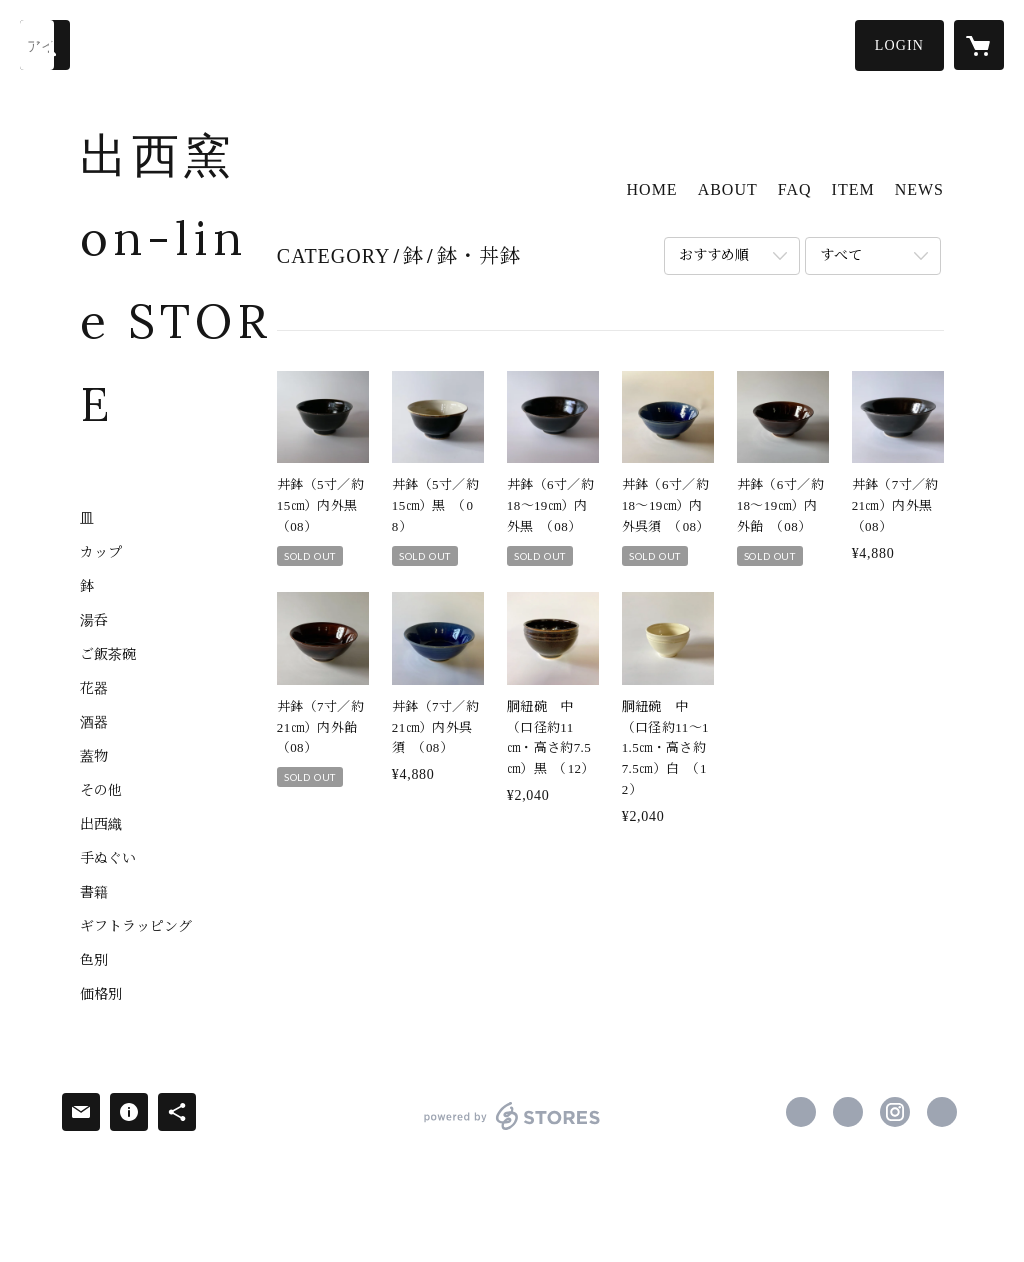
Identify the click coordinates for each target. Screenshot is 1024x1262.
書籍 (94, 893)
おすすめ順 (714, 255)
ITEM (853, 189)
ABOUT (728, 189)
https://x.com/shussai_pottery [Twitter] (848, 1112)
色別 (94, 961)
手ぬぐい (108, 859)
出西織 (101, 825)
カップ (101, 553)
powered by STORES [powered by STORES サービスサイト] (511, 1129)
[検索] (45, 45)
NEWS (919, 189)
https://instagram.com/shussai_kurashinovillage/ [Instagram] (895, 1112)
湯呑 (94, 621)
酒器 (94, 723)
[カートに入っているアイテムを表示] (979, 45)
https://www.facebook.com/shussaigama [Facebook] (801, 1112)
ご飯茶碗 (108, 655)
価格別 (101, 995)
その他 (101, 791)
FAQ (795, 189)
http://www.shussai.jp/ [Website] (942, 1112)
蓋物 (94, 757)
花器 (94, 689)
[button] (899, 45)
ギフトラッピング (136, 927)
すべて (841, 255)
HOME (652, 189)
